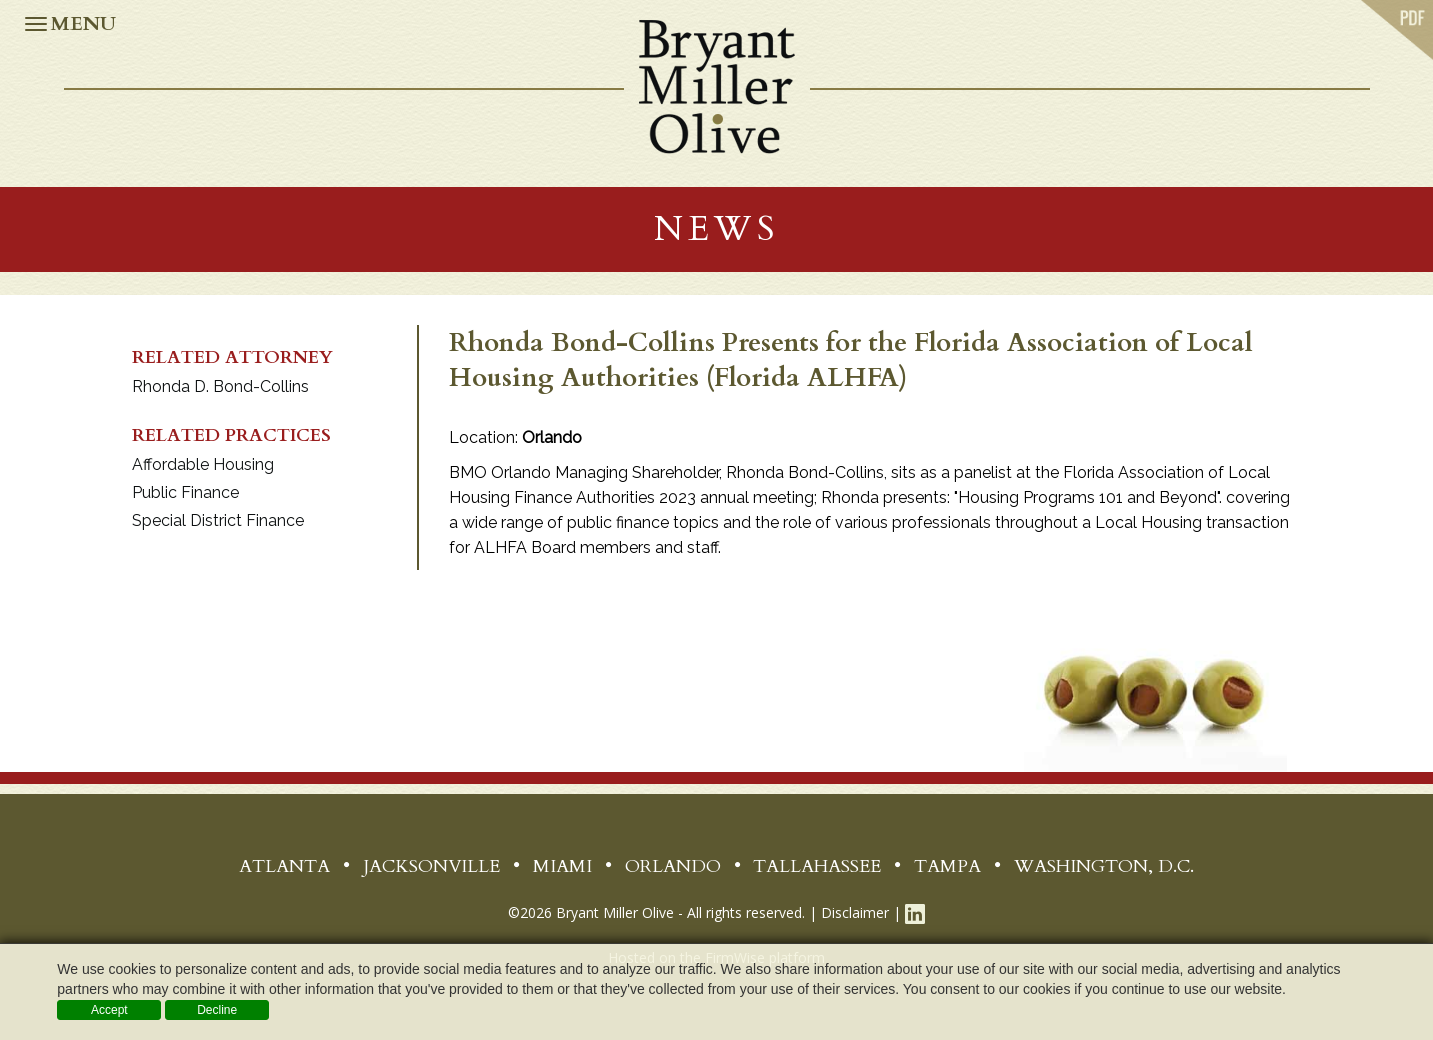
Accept (109, 1010)
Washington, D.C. (1104, 866)
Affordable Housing (203, 464)
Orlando (673, 866)
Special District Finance (218, 520)
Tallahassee (817, 866)
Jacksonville (431, 866)
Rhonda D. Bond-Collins (220, 386)
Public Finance (185, 492)
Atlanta (284, 866)
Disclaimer (855, 912)
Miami (562, 866)
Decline (217, 1010)
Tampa (947, 866)
